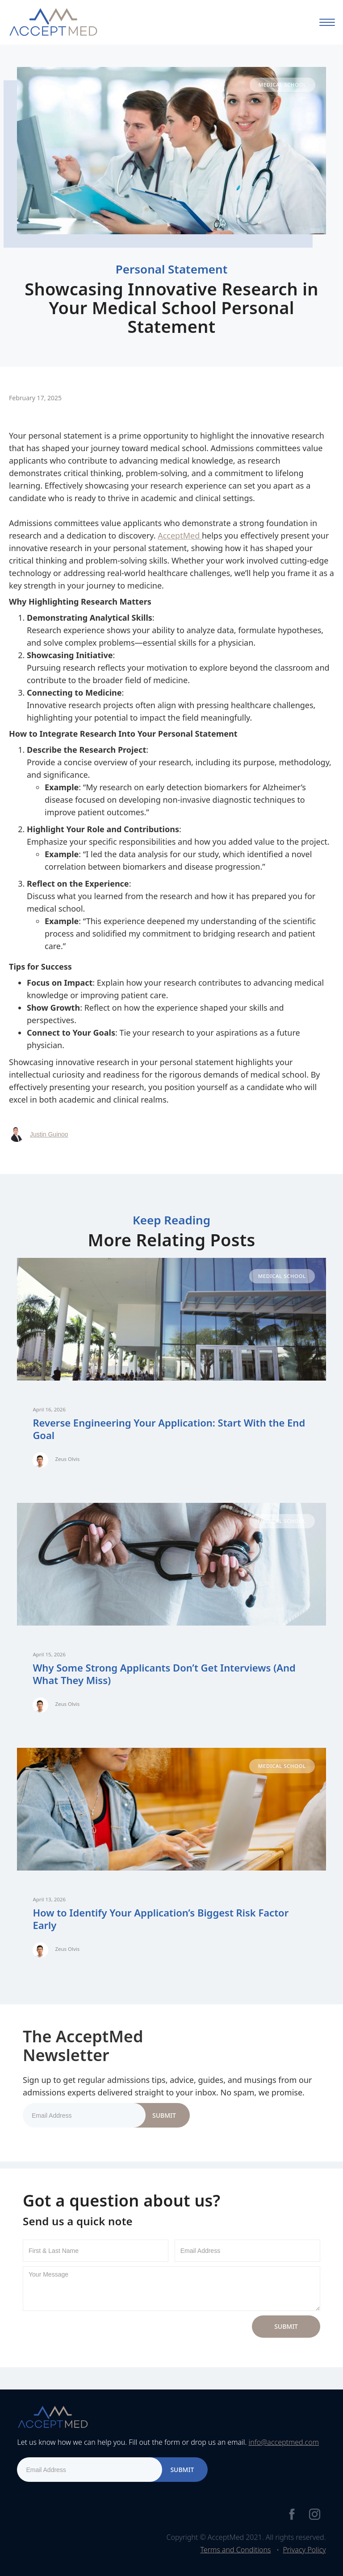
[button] (327, 22)
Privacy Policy (304, 2550)
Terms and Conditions (235, 2550)
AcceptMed (180, 535)
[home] (53, 22)
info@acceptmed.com (284, 2442)
